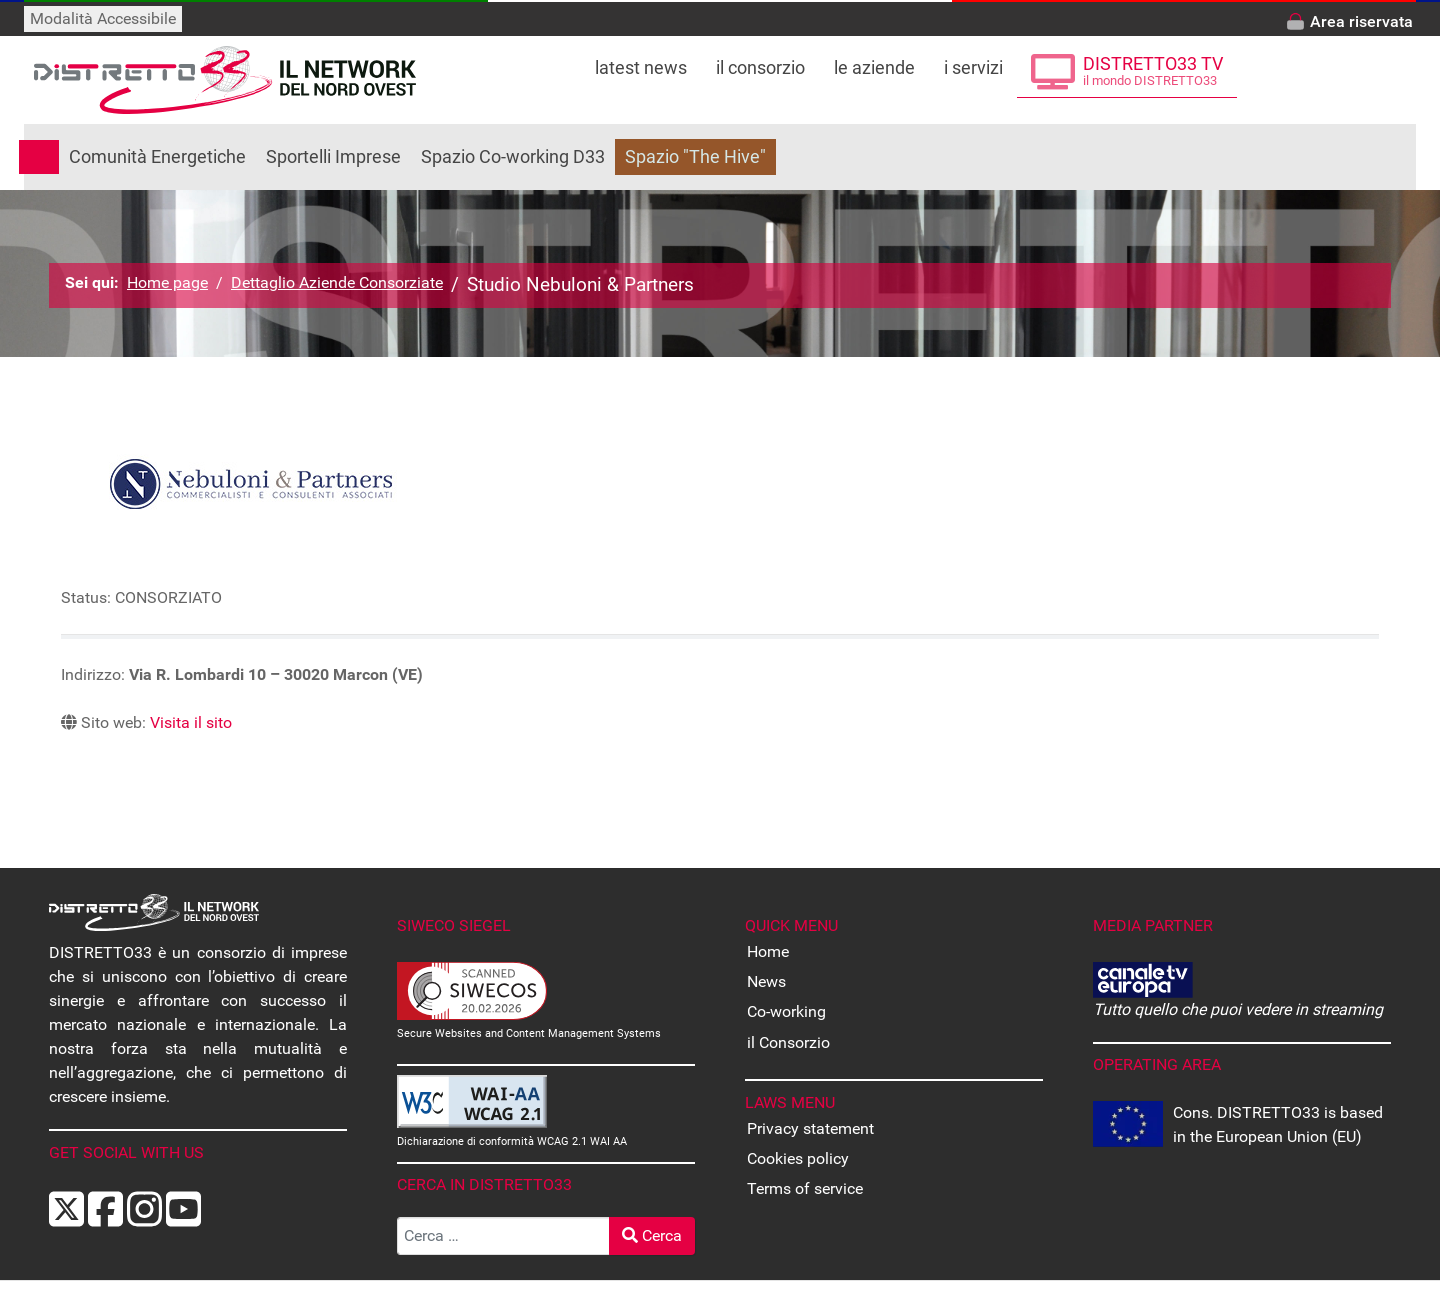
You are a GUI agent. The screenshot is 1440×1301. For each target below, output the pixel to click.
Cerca (652, 1235)
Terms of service (805, 1188)
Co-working (786, 1011)
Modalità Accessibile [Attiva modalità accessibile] (103, 18)
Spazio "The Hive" (695, 157)
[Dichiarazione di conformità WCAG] (472, 1100)
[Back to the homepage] (225, 80)
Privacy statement (810, 1128)
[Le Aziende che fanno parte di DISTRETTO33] (874, 62)
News (766, 981)
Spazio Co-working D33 (513, 157)
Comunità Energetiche (157, 157)
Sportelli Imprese (333, 157)
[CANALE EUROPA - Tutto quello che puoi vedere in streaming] (1143, 978)
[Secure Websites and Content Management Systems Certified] (472, 989)
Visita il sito (191, 722)
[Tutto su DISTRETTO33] (761, 62)
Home (768, 951)
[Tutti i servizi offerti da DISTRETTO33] (973, 62)
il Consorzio (788, 1042)
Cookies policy (798, 1158)
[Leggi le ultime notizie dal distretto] (641, 62)
